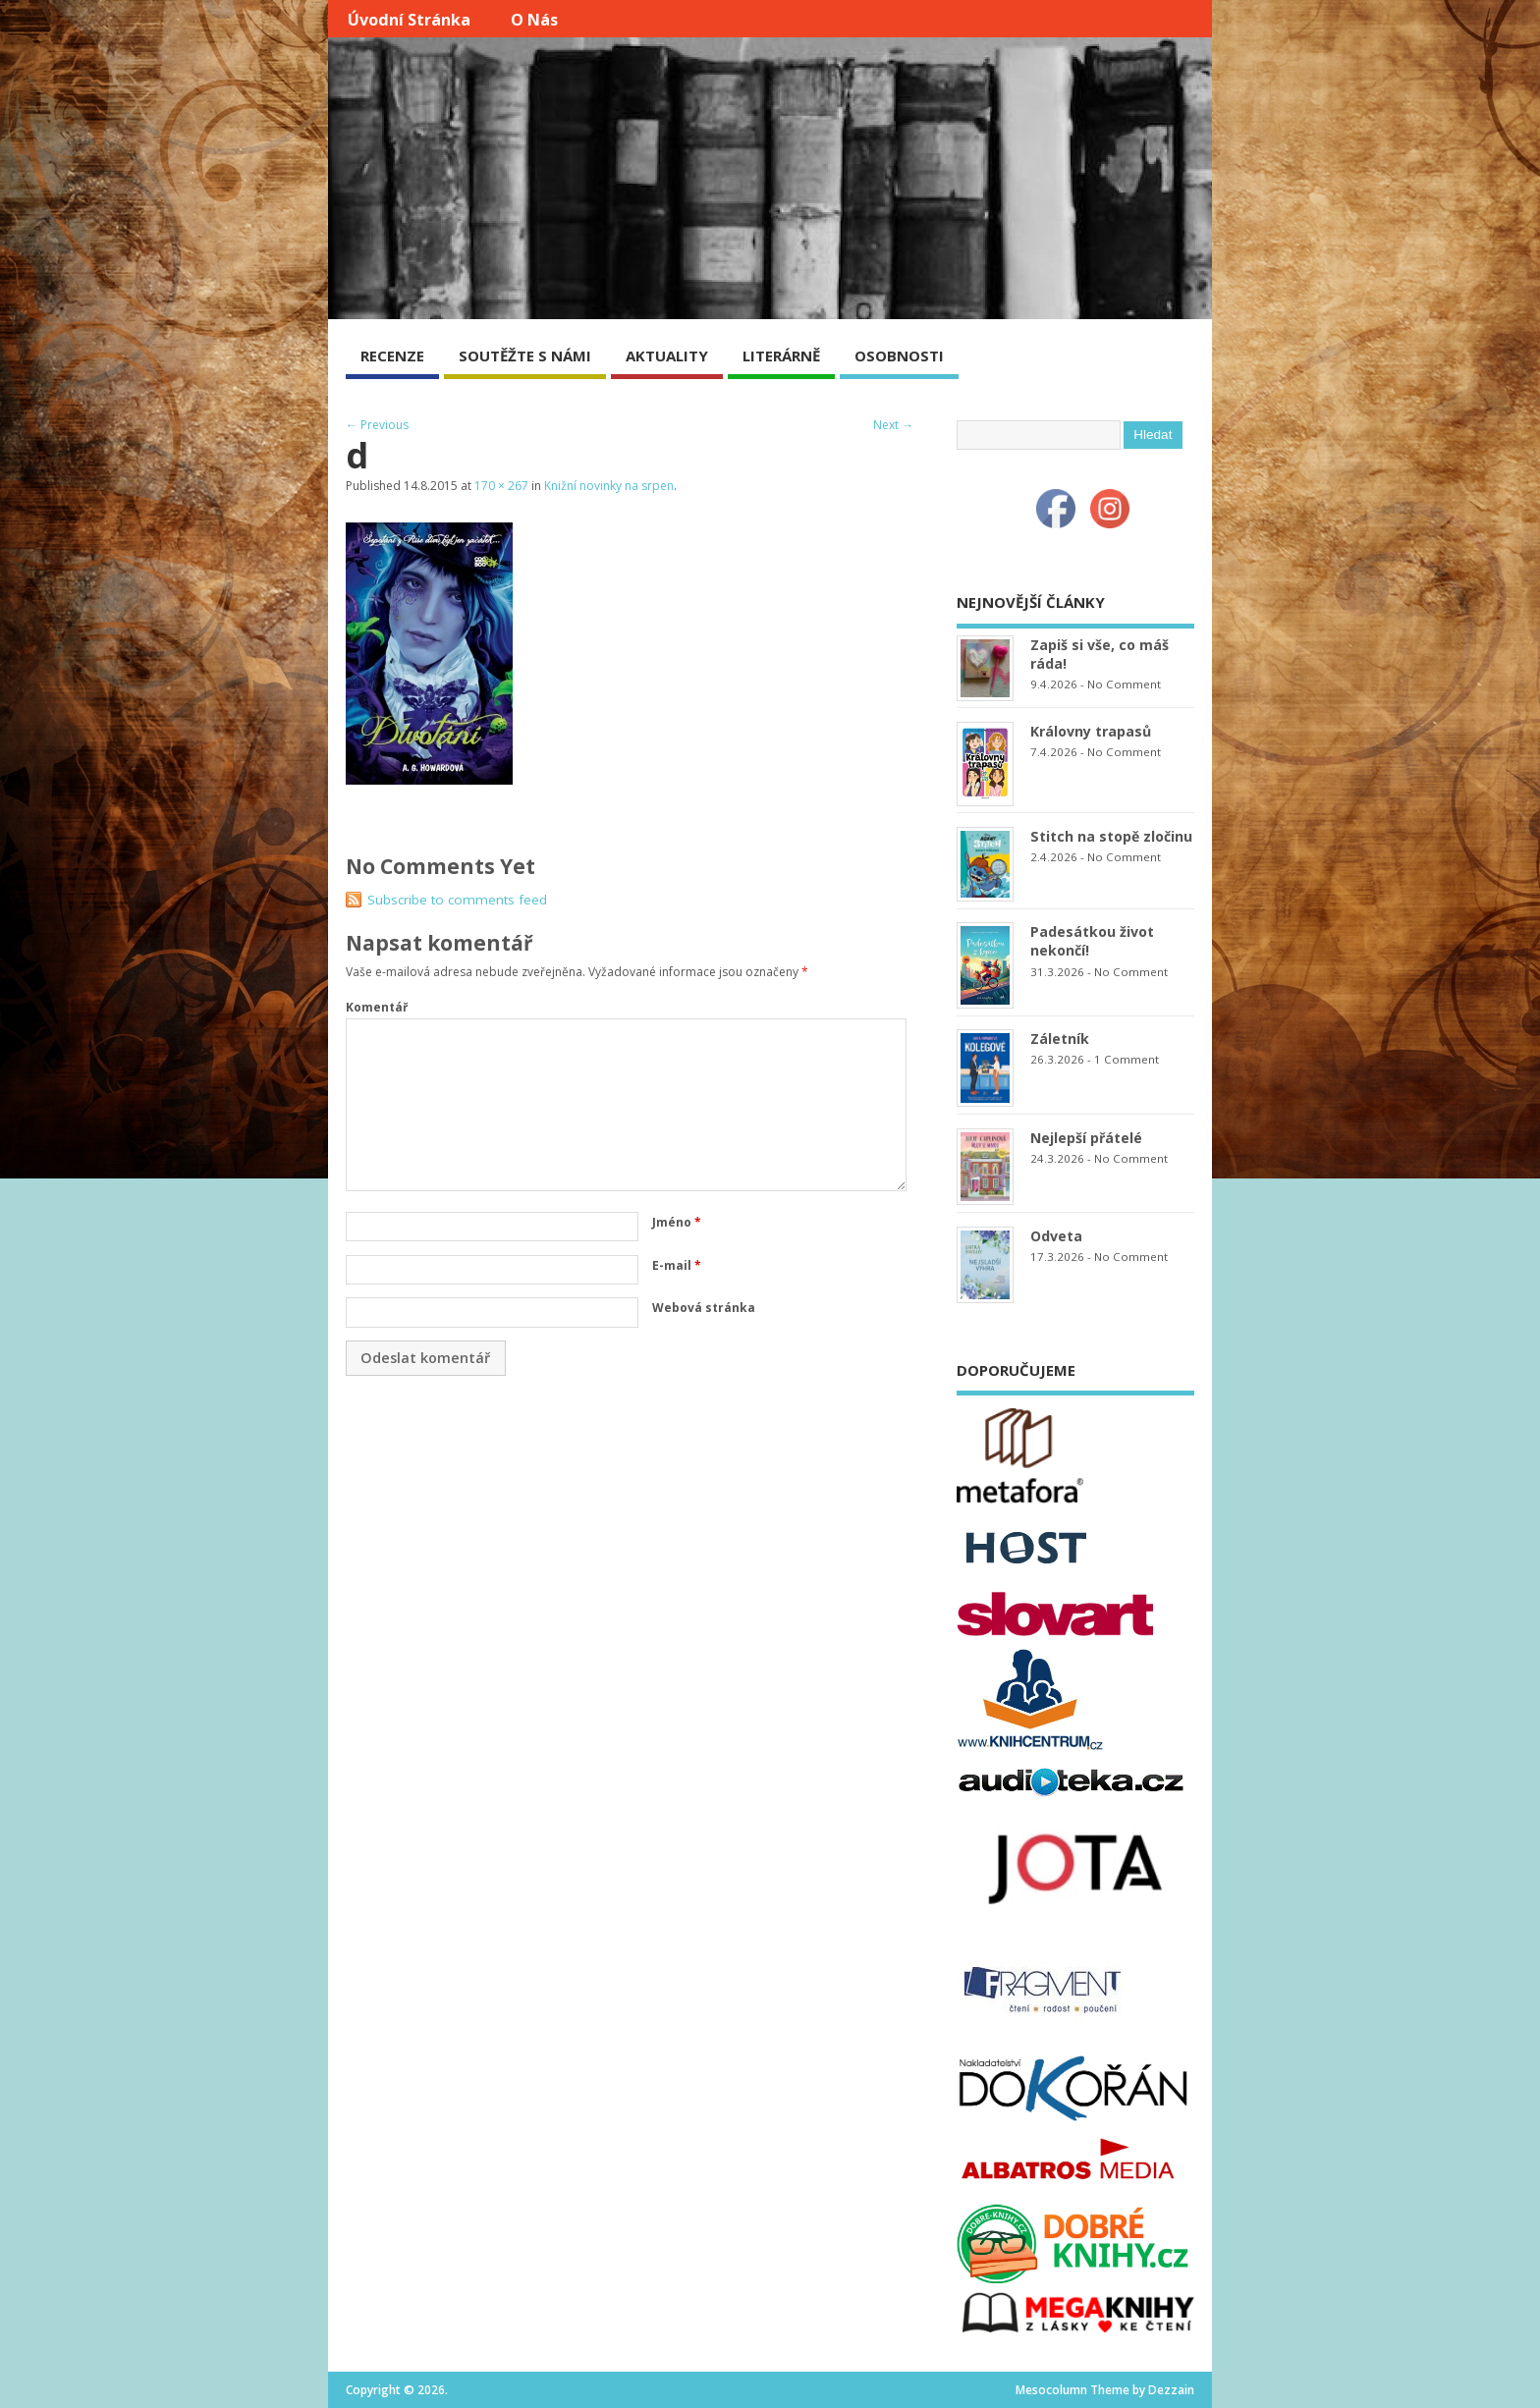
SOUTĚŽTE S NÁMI (525, 355)
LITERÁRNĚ (781, 355)
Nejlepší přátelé (1086, 1137)
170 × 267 (501, 485)
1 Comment (1126, 1059)
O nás (534, 19)
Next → (893, 424)
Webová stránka (703, 1307)
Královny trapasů (1090, 731)
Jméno (676, 1222)
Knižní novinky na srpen (609, 485)
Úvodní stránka (409, 19)
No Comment (1124, 684)
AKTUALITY (667, 355)
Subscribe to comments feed (457, 899)
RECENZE (392, 355)
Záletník (1059, 1038)
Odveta (1056, 1236)
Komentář (377, 1007)
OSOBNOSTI (899, 355)
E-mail (676, 1265)
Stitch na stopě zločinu (1111, 836)
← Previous (377, 424)
